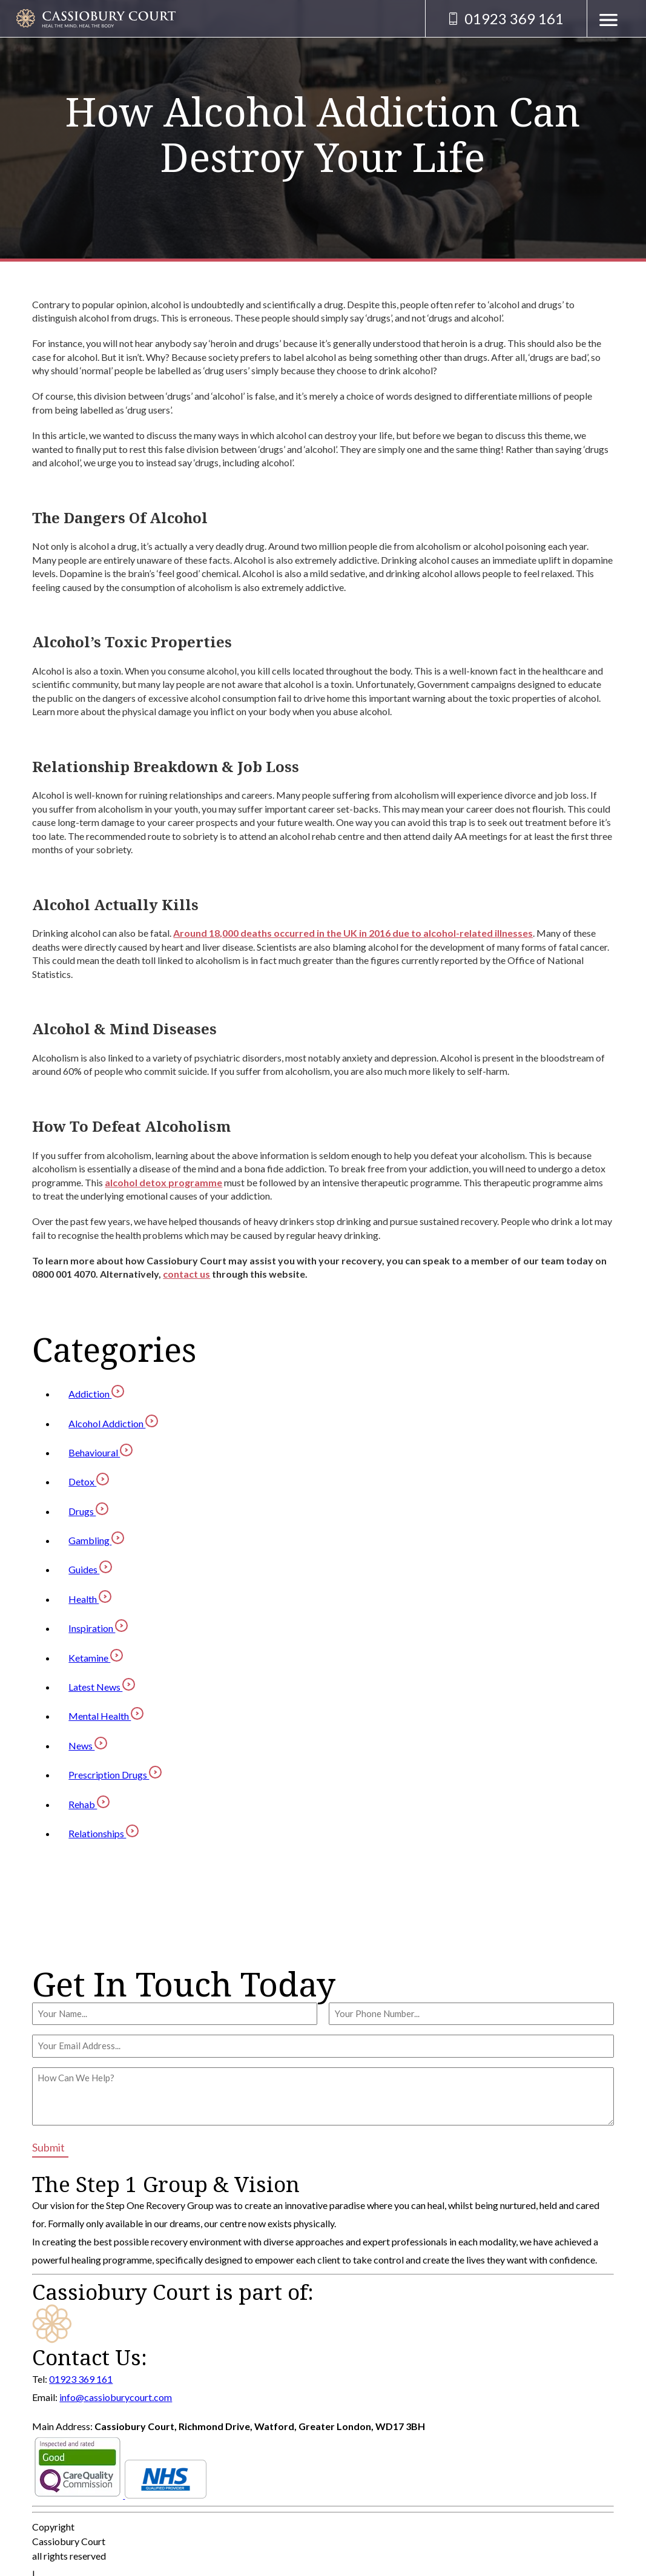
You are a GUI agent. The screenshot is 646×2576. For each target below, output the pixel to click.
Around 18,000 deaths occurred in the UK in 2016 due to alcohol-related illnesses (353, 933)
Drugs (88, 1511)
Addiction (96, 1393)
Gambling (96, 1540)
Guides (90, 1569)
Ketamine (95, 1657)
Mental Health (105, 1716)
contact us (186, 1274)
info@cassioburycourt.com (115, 2397)
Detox (88, 1481)
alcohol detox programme (163, 1182)
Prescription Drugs (115, 1774)
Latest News (101, 1687)
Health (89, 1599)
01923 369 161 (81, 2379)
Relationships (103, 1833)
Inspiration (98, 1628)
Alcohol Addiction (113, 1423)
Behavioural (100, 1452)
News (87, 1745)
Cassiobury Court (68, 2541)
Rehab (89, 1804)
